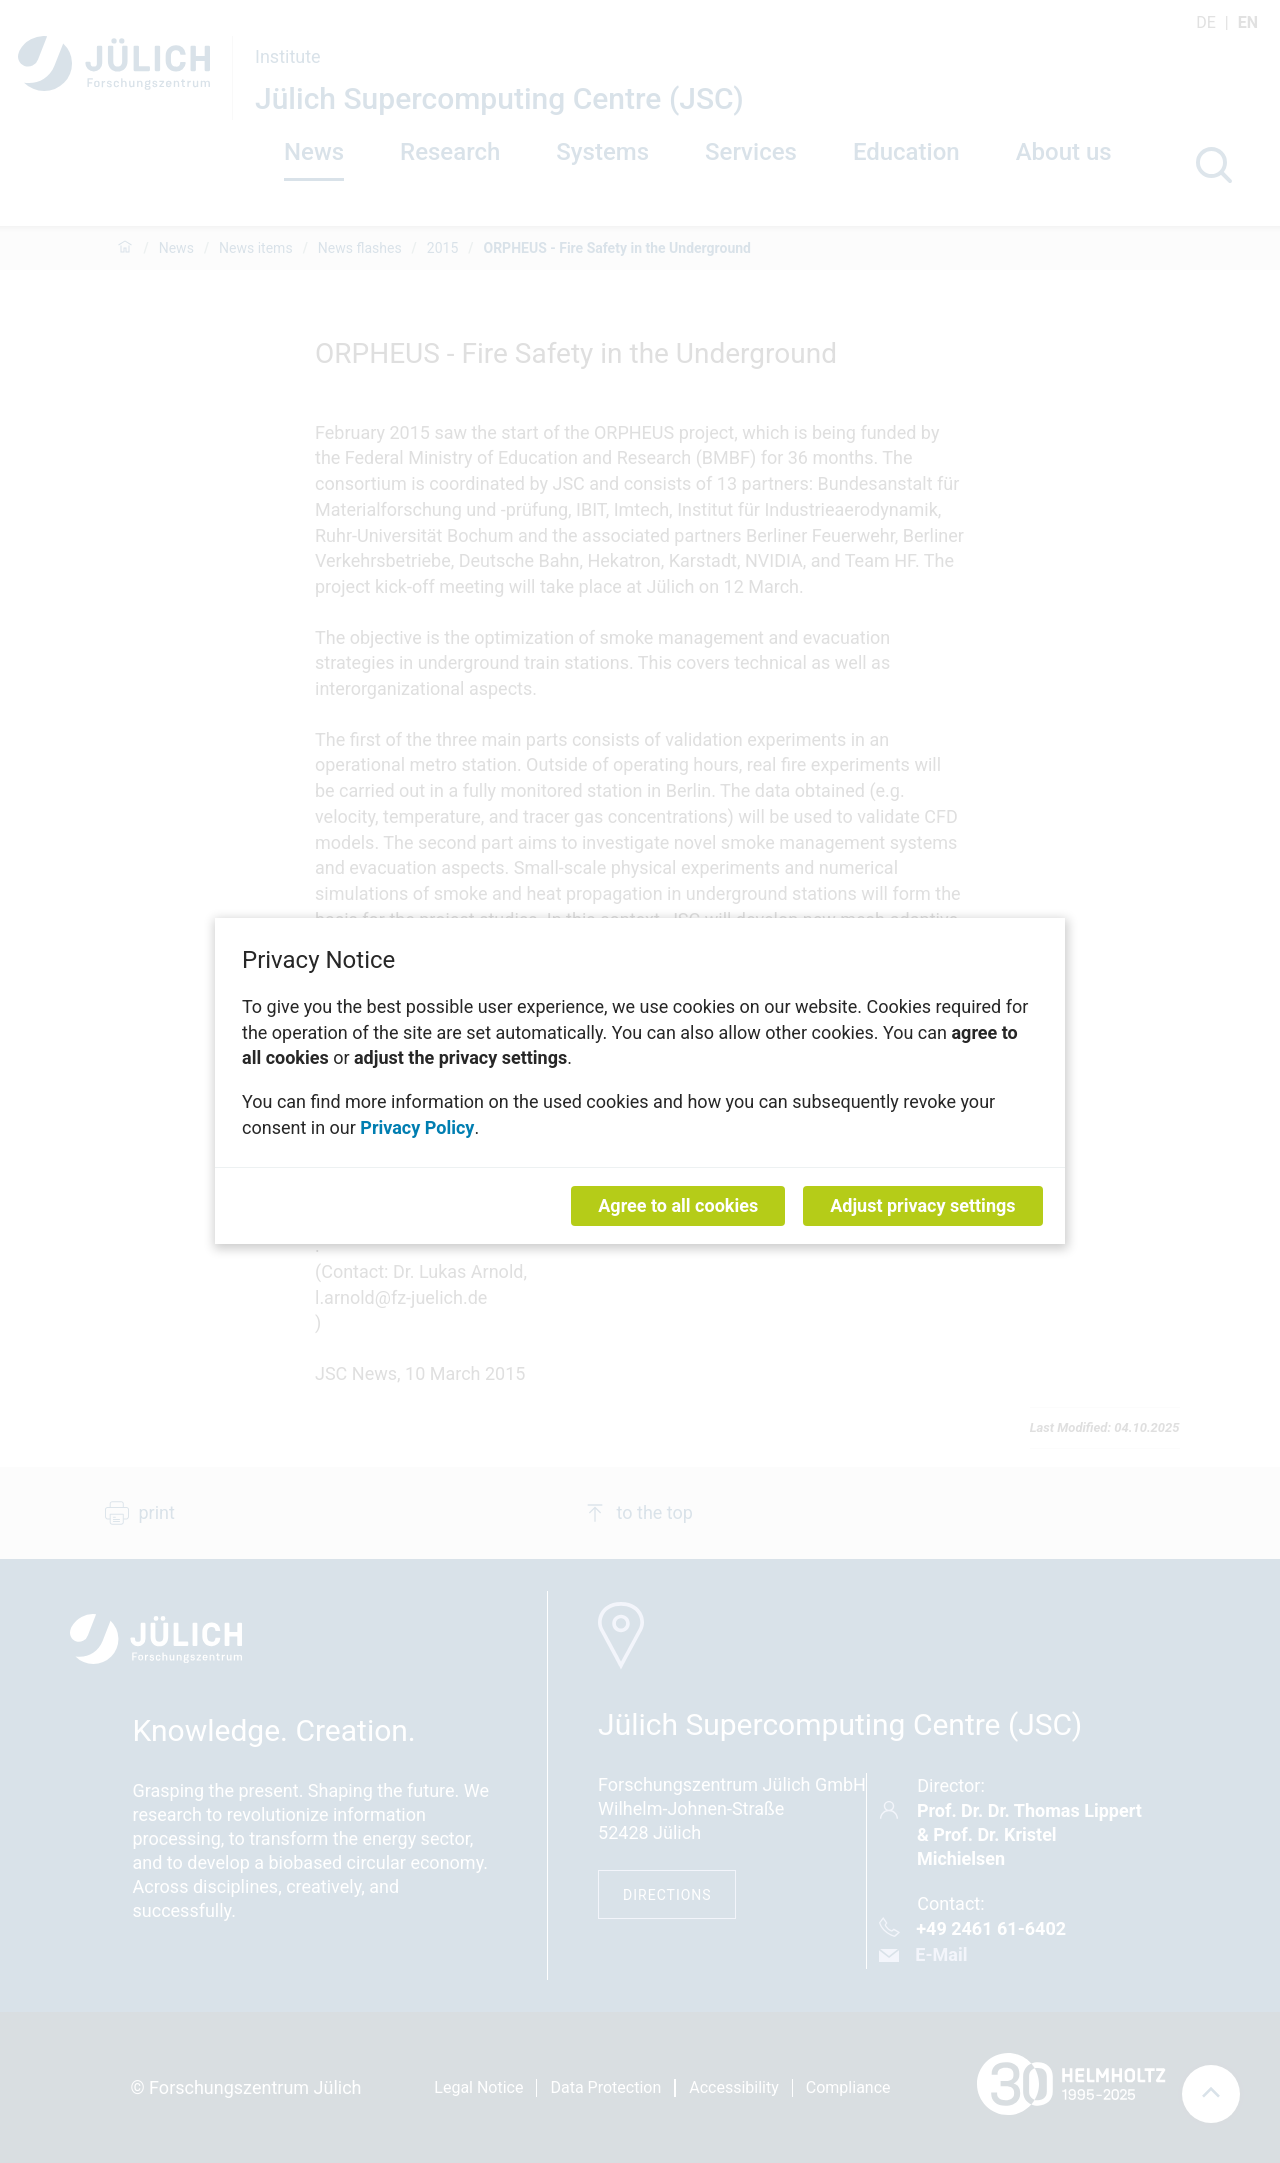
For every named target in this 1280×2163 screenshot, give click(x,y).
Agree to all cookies (678, 1206)
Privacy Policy (417, 1127)
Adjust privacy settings (922, 1206)
